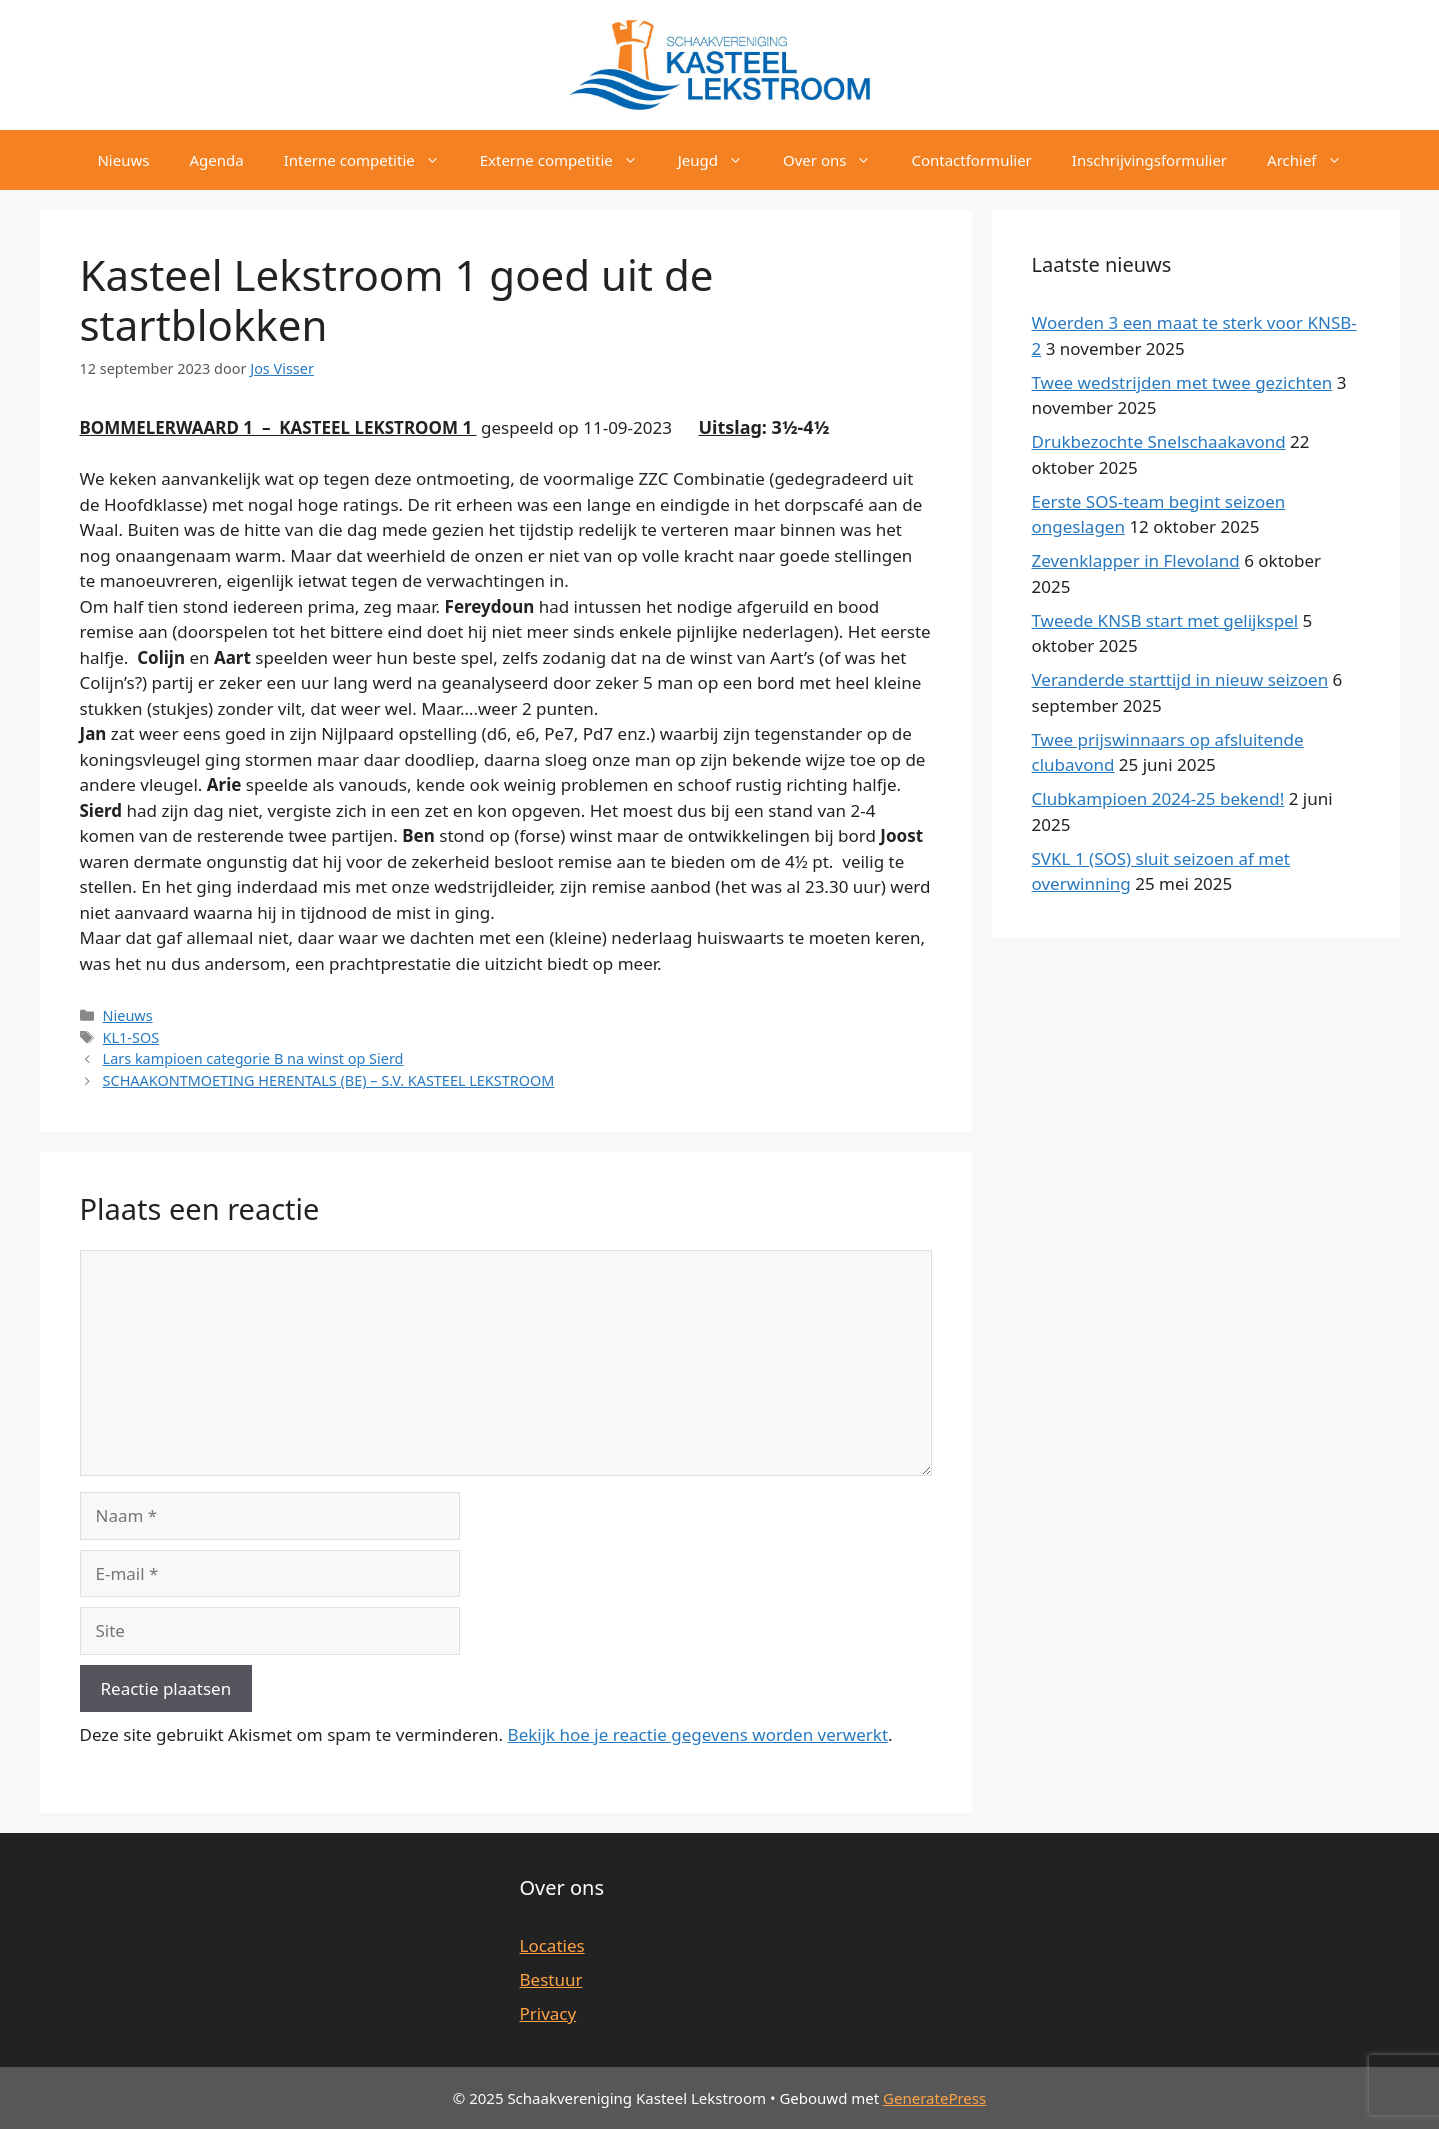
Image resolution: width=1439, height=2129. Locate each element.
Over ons (837, 160)
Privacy (548, 2013)
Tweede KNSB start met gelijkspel (1165, 620)
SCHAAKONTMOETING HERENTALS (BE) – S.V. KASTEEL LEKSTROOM (329, 1080)
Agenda (216, 160)
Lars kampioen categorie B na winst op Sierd (253, 1058)
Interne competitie (372, 160)
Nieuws (123, 160)
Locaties (552, 1945)
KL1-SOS (131, 1037)
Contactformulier (971, 160)
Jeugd (720, 160)
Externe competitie (569, 160)
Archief (1314, 160)
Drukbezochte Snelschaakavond (1159, 441)
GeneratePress (934, 2098)
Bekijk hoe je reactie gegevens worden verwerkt (698, 1734)
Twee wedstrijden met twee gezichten (1182, 382)
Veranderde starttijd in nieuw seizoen (1180, 679)
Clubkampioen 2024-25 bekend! (1158, 798)
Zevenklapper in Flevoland (1136, 560)
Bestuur (551, 1979)
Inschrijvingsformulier (1149, 160)
